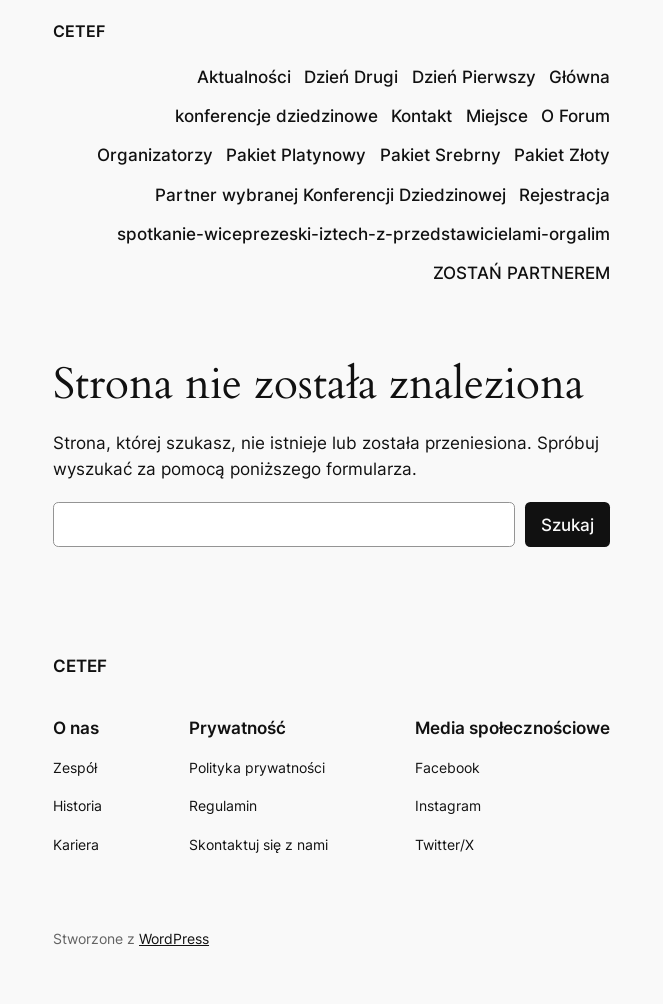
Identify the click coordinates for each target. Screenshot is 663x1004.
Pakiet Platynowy (296, 155)
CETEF (79, 31)
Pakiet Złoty (562, 155)
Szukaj (567, 525)
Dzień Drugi (351, 77)
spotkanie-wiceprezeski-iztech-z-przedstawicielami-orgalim (363, 234)
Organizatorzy (155, 155)
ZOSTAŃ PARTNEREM (521, 273)
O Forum (575, 116)
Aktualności (244, 77)
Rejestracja (564, 195)
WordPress (174, 938)
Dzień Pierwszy (474, 77)
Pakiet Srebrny (440, 155)
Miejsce (497, 116)
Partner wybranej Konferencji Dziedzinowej (330, 195)
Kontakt (421, 116)
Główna (579, 77)
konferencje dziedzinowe (276, 116)
